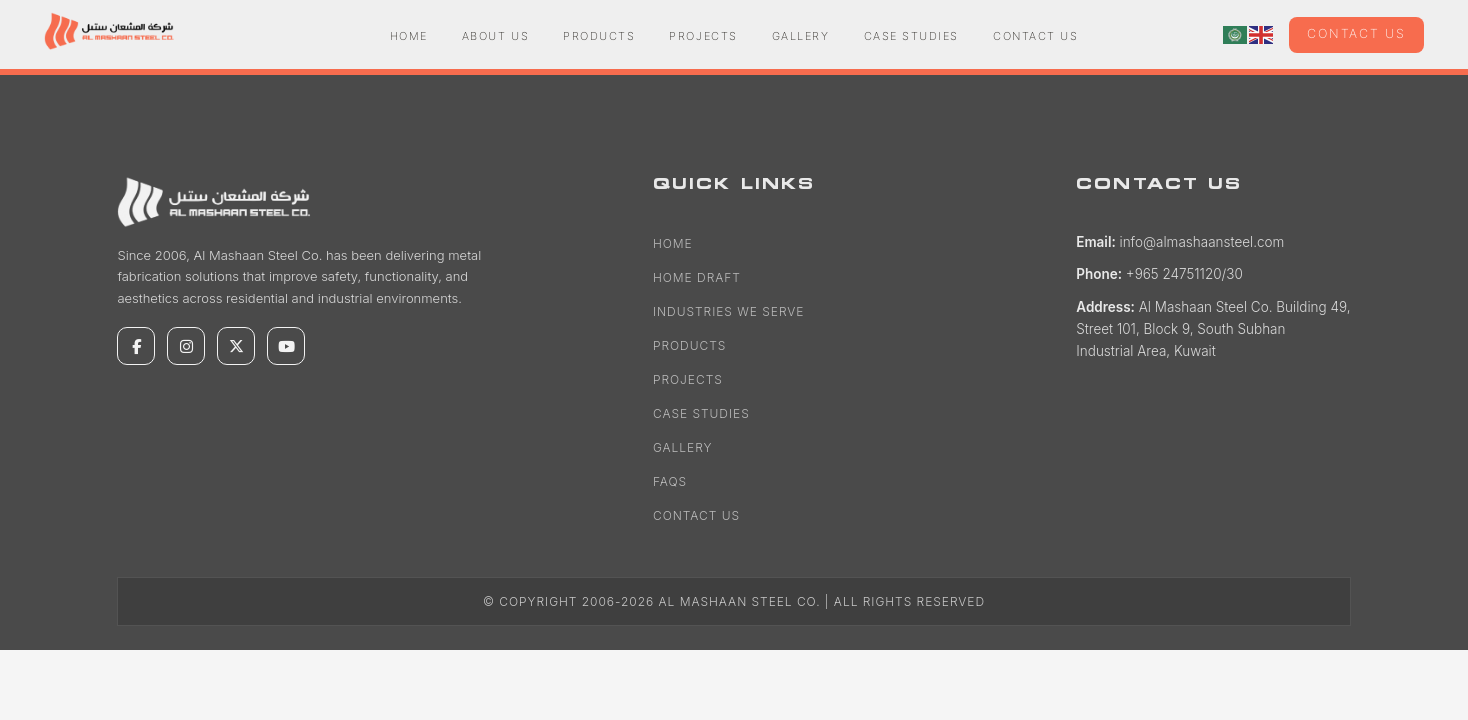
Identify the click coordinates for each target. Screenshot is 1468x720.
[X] (236, 346)
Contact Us (1035, 36)
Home (409, 36)
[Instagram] (186, 346)
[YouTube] (286, 346)
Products (599, 36)
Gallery (801, 36)
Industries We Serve (728, 311)
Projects (703, 36)
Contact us (1356, 33)
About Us (495, 36)
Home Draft (697, 277)
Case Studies (911, 36)
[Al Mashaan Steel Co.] (216, 202)
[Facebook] (136, 346)
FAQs (670, 481)
